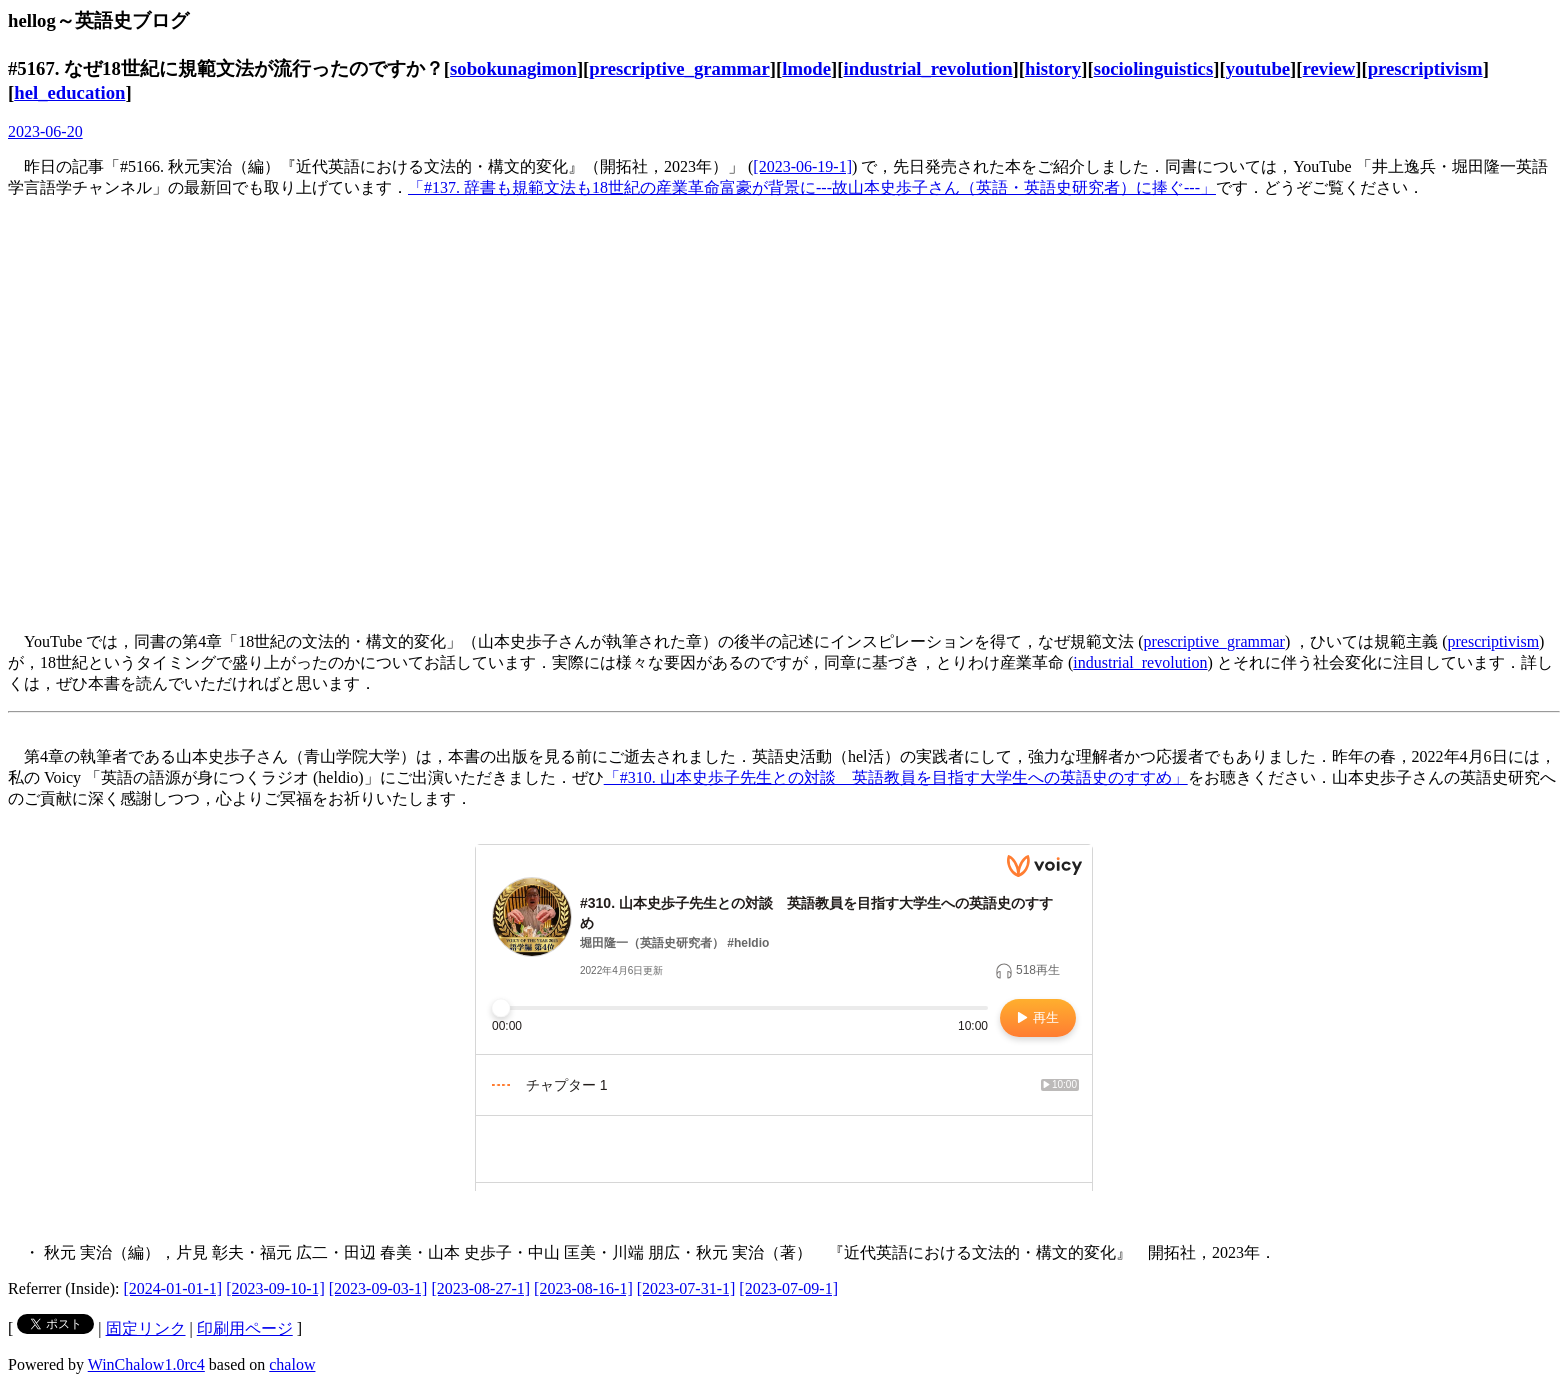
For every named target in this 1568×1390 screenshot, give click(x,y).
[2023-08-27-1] (480, 1288)
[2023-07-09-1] (788, 1288)
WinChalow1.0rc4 (146, 1364)
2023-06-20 (45, 131)
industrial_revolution (928, 68)
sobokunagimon (513, 68)
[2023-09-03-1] (378, 1288)
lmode (806, 68)
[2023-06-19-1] (802, 166)
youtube (1258, 68)
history (1053, 68)
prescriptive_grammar (679, 68)
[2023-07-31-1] (686, 1288)
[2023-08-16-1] (583, 1288)
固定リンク (146, 1328)
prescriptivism (1425, 68)
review (1329, 68)
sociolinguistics (1154, 68)
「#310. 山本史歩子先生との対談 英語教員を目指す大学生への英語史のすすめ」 (896, 777)
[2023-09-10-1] (275, 1288)
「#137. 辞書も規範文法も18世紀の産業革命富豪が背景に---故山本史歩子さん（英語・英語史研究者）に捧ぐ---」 (812, 187)
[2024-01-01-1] (173, 1288)
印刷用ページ (245, 1328)
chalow (292, 1364)
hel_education (69, 92)
